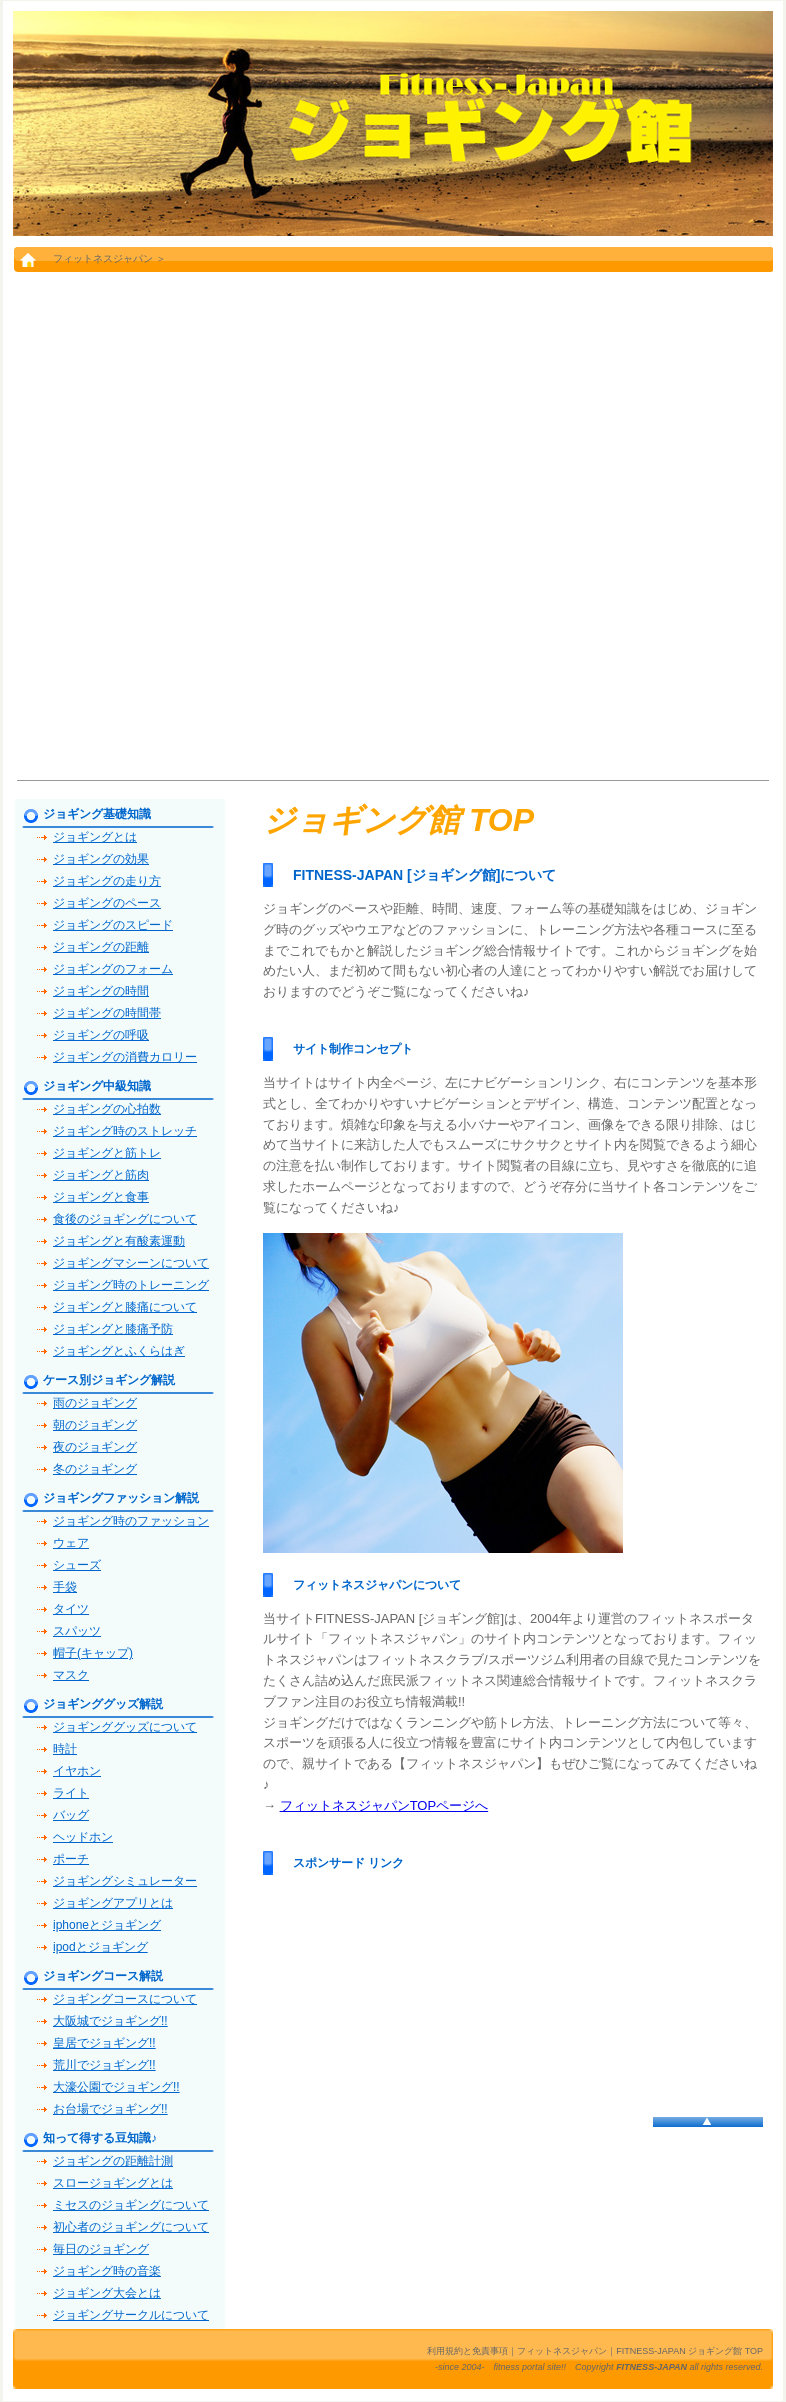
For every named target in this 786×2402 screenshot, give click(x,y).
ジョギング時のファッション (131, 1521)
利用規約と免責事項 (467, 2351)
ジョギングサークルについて (131, 2315)
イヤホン (77, 1771)
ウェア (71, 1543)
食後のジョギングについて (125, 1219)
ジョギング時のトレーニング (131, 1285)
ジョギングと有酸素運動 (119, 1241)
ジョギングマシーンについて (131, 1263)
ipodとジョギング (100, 1947)
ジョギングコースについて (125, 1999)
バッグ (71, 1815)
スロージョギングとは (113, 2183)
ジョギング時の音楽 (107, 2271)
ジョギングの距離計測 (113, 2161)
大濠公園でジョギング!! (116, 2087)
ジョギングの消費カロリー (125, 1057)
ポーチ (71, 1859)
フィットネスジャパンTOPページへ (384, 1805)
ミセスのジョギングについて (131, 2205)
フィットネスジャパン (103, 258)
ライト (71, 1793)
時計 (65, 1749)
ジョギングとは (95, 837)
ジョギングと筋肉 (101, 1175)
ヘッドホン (83, 1837)
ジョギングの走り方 (107, 881)
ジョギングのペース (107, 903)
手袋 (65, 1587)
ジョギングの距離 (101, 947)
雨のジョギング (95, 1403)
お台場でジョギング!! (110, 2109)
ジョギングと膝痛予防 (113, 1329)
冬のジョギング (95, 1469)
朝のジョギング (95, 1425)
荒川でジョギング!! (104, 2065)
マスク (71, 1675)
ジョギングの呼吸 (101, 1035)
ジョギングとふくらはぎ (119, 1351)
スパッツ (77, 1631)
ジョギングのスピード (113, 925)
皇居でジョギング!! (104, 2043)
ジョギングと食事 (101, 1197)
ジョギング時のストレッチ (125, 1131)
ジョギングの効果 (101, 859)
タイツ (71, 1609)
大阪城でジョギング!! (110, 2021)
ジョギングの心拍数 (107, 1109)
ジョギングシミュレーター (125, 1881)
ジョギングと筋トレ (107, 1153)
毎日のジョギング (101, 2249)
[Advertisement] (235, 525)
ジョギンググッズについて (125, 1727)
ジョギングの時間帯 (107, 1013)
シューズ (77, 1565)
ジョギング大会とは (107, 2293)
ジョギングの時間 (101, 991)
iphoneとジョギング (107, 1925)
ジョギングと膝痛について (125, 1307)
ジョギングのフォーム (113, 969)
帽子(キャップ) (93, 1653)
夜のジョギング (95, 1447)
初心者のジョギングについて (131, 2227)
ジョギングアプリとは (113, 1903)
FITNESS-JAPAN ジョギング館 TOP (689, 2351)
